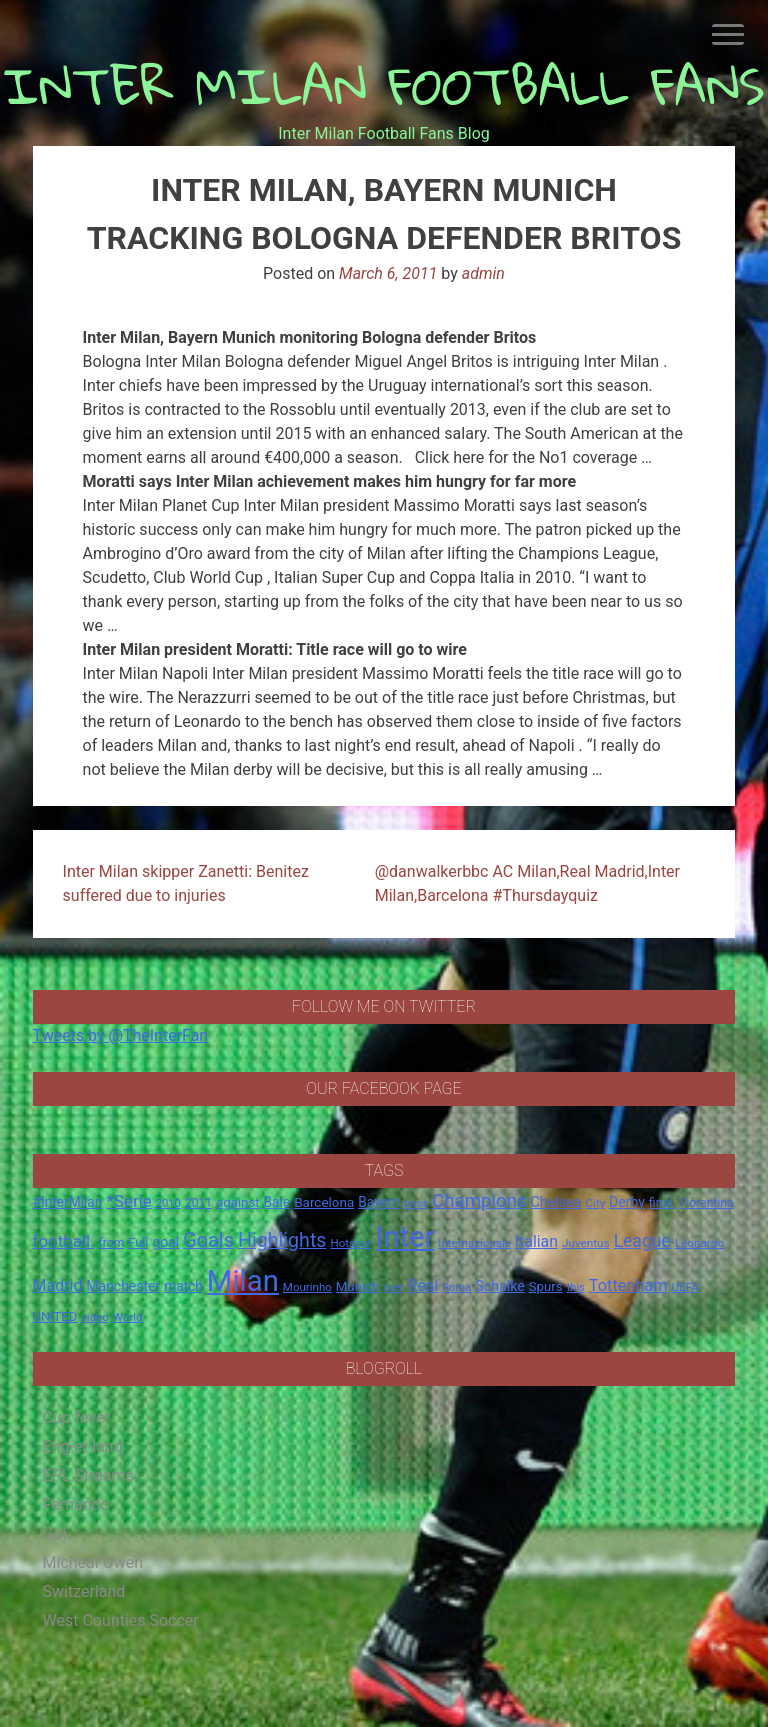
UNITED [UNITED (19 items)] (55, 1316)
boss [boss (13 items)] (416, 1203)
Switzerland (84, 1591)
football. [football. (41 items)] (64, 1241)
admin (483, 273)
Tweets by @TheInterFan (121, 1035)
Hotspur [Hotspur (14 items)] (350, 1243)
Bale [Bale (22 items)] (277, 1202)
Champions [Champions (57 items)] (479, 1201)
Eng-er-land (83, 1446)
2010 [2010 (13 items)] (168, 1203)
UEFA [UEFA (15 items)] (685, 1287)
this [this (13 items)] (576, 1287)
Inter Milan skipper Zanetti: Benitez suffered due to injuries (186, 883)
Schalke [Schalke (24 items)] (500, 1286)
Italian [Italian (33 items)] (536, 1241)
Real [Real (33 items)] (423, 1285)
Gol (55, 1533)
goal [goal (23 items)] (165, 1242)
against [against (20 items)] (238, 1202)
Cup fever (77, 1417)
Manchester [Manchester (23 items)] (123, 1286)
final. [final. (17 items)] (662, 1202)
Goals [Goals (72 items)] (208, 1240)
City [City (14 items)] (596, 1203)
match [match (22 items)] (183, 1286)
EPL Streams (88, 1475)
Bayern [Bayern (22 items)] (379, 1202)
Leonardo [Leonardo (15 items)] (699, 1243)
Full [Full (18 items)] (138, 1242)
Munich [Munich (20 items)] (358, 1286)
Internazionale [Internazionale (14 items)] (474, 1243)
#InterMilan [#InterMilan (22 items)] (68, 1202)
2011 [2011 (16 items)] (198, 1203)
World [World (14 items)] (128, 1317)
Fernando (76, 1504)
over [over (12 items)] (393, 1287)
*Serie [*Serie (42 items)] (128, 1201)
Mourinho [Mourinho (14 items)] (307, 1287)
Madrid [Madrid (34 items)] (58, 1285)
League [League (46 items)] (642, 1241)
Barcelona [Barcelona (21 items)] (324, 1202)
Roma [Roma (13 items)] (456, 1287)
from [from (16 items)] (112, 1243)
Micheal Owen (93, 1562)
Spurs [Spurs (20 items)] (546, 1286)
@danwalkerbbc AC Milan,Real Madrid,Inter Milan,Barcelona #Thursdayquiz (527, 883)
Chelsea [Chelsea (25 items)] (555, 1202)
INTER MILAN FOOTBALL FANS (384, 85)
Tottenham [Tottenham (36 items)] (628, 1285)
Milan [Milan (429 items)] (243, 1281)
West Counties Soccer (121, 1620)
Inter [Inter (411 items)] (405, 1237)
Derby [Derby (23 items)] (627, 1202)
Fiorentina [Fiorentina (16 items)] (707, 1203)
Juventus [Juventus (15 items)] (586, 1243)
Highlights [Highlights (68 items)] (282, 1240)
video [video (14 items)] (95, 1317)
